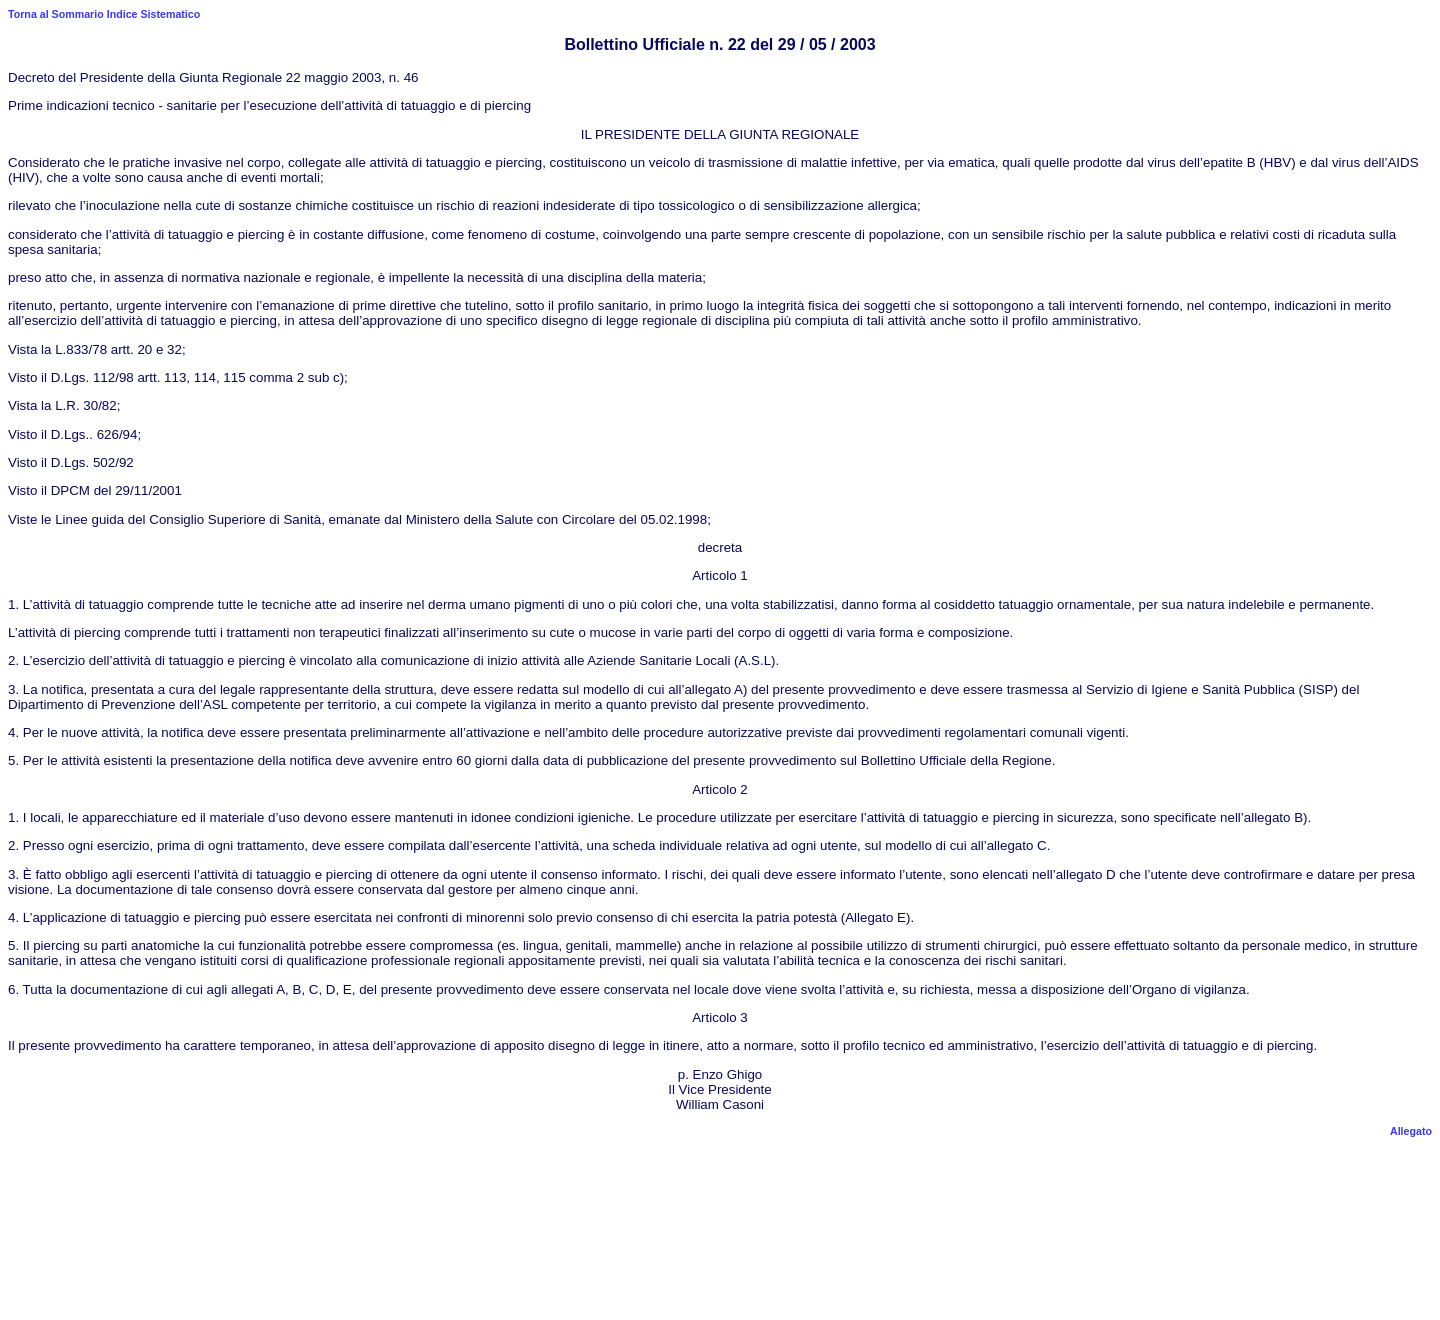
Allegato (1411, 1131)
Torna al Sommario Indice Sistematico (104, 14)
